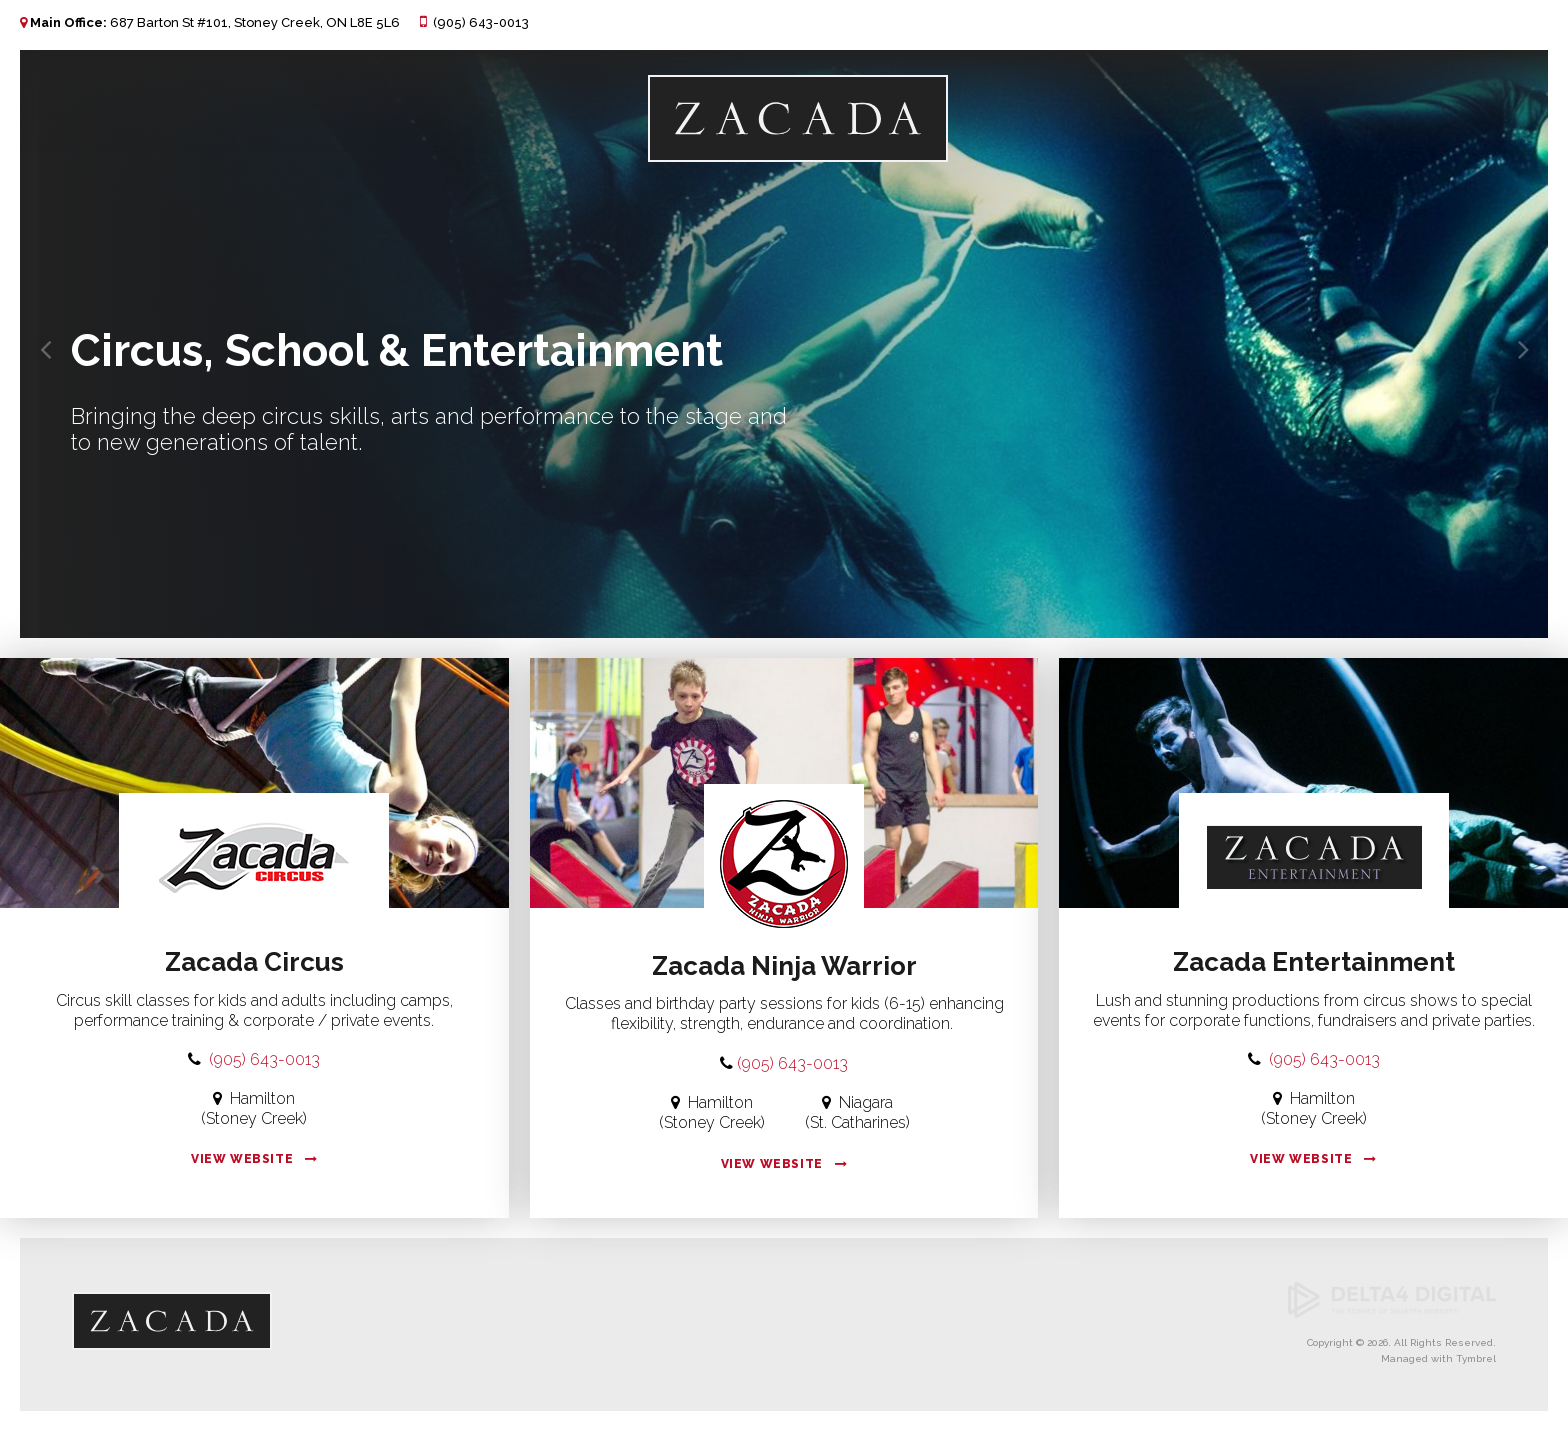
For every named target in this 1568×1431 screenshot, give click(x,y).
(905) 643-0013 (481, 22)
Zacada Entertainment (1314, 962)
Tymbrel (1476, 1358)
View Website (242, 1159)
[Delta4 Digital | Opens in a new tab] (1392, 1314)
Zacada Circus (254, 962)
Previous (35, 339)
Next (1513, 339)
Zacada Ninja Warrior (784, 966)
